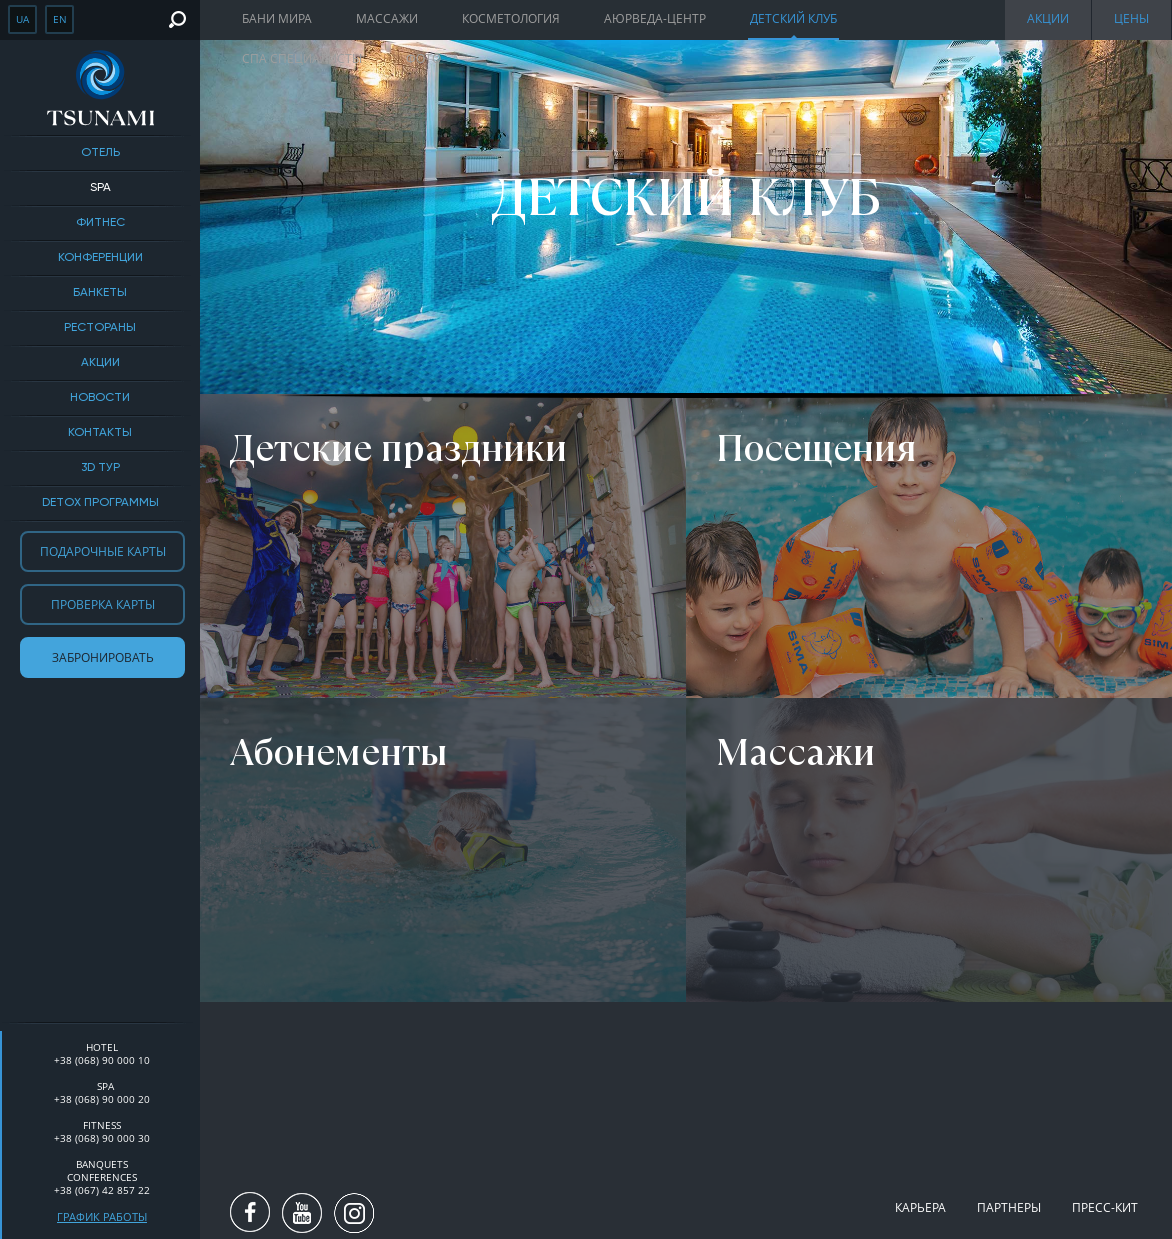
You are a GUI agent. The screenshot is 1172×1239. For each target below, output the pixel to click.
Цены (1131, 18)
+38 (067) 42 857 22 (102, 1190)
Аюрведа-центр (655, 18)
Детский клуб (793, 18)
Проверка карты (103, 604)
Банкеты (100, 293)
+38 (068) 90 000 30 (102, 1138)
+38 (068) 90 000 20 (102, 1099)
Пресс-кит (1105, 1207)
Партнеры (1009, 1207)
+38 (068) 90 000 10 (102, 1060)
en (60, 19)
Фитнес (100, 223)
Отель (100, 153)
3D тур (100, 468)
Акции (100, 363)
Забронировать (103, 657)
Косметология (511, 18)
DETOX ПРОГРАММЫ (100, 503)
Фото (423, 58)
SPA (100, 188)
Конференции (100, 258)
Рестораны (100, 328)
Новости (100, 398)
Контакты (100, 433)
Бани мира (277, 18)
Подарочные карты (103, 551)
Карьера (920, 1207)
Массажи (387, 18)
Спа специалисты (302, 58)
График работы (102, 1216)
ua (22, 19)
